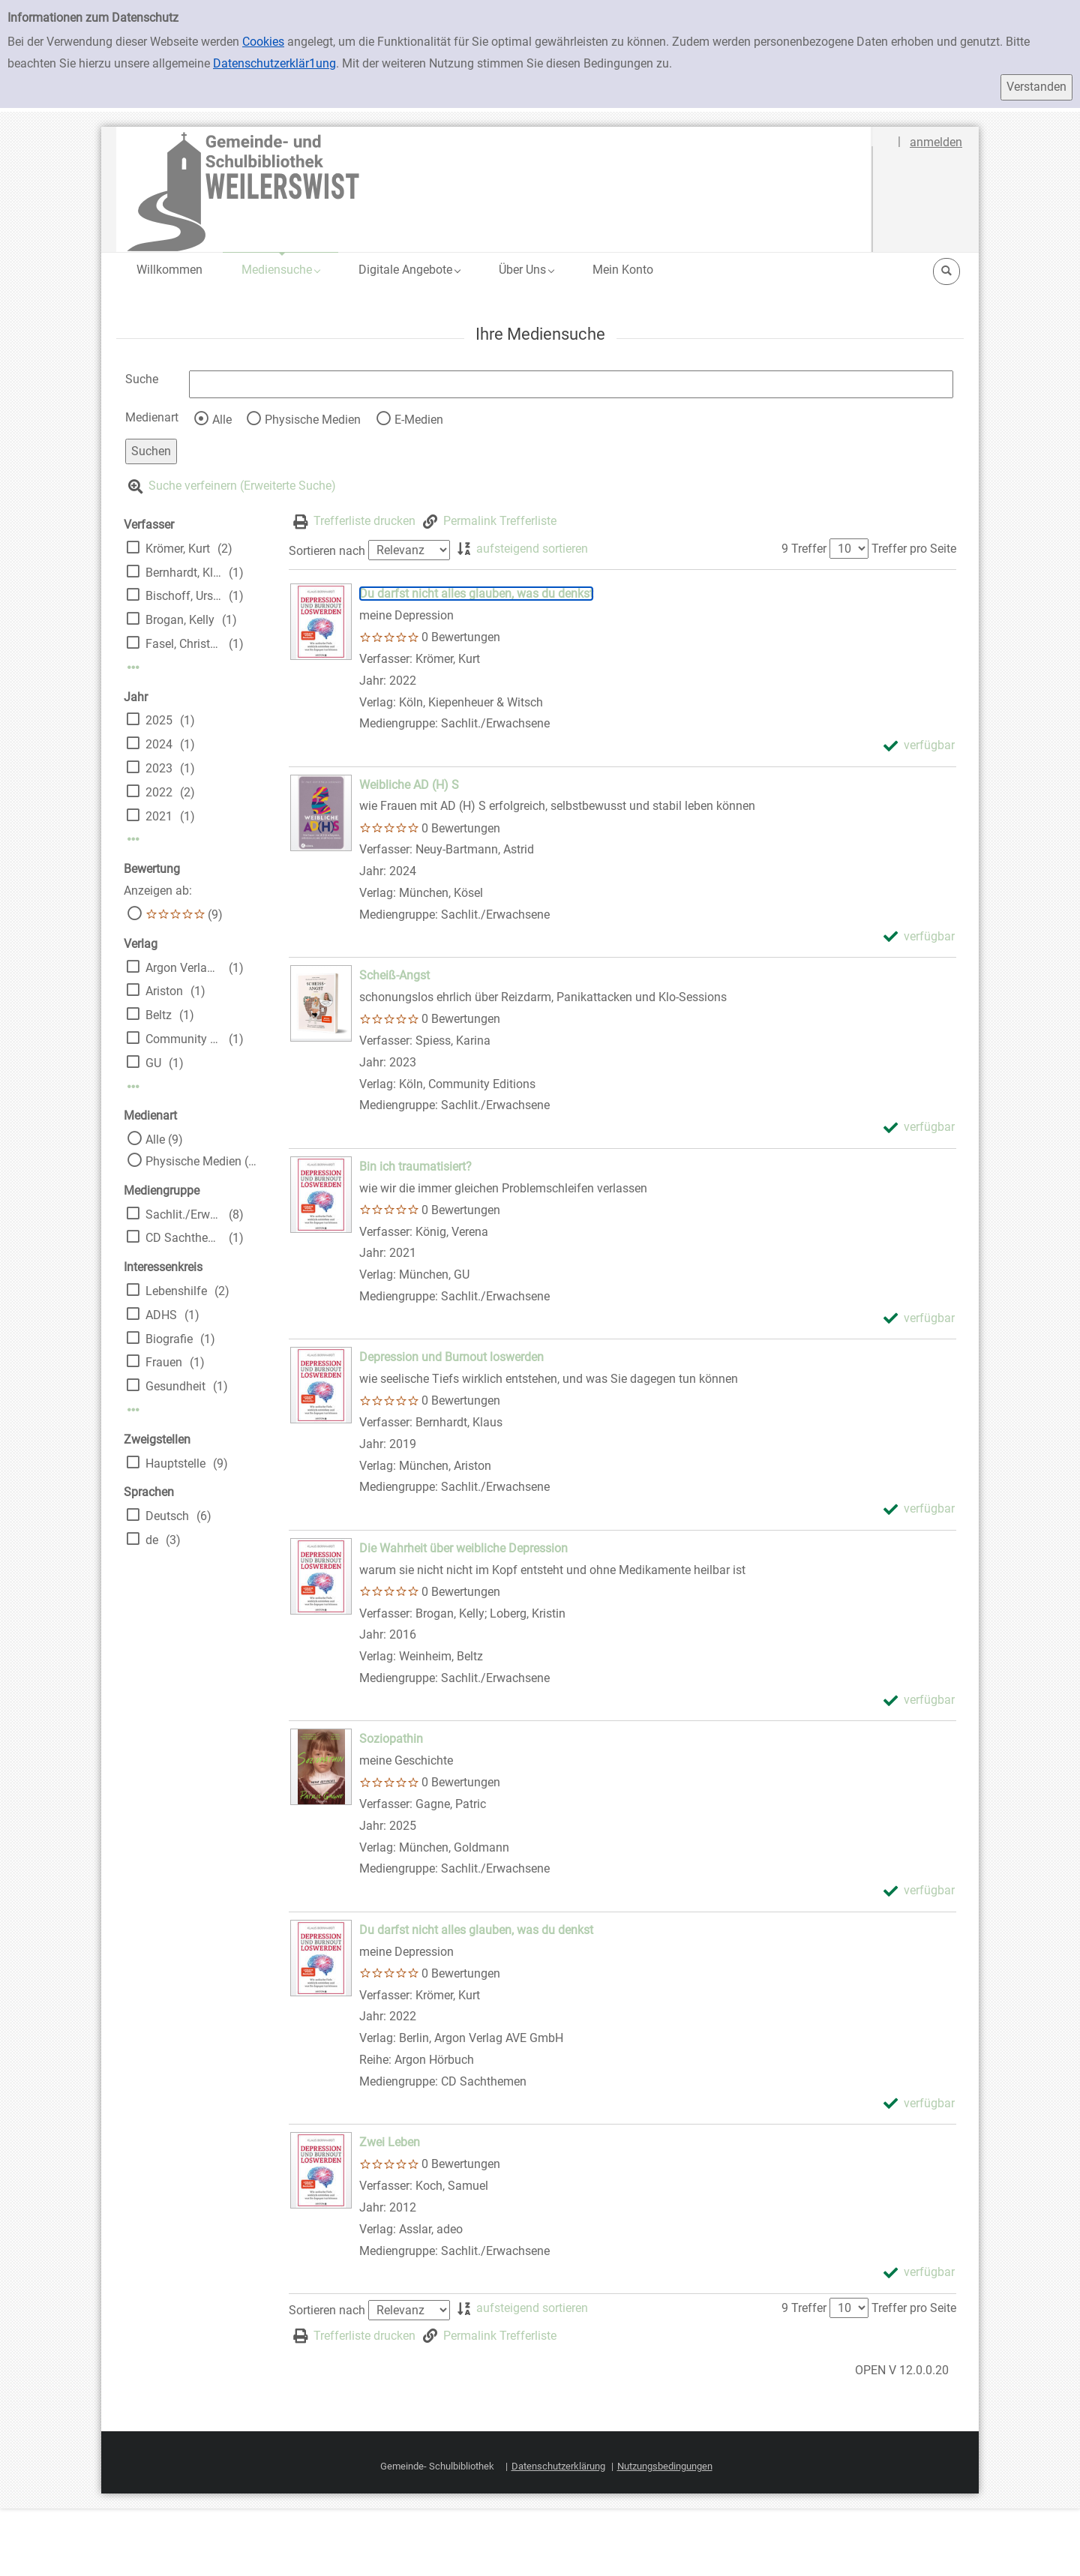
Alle (222, 419)
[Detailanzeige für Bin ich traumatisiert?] (415, 1166)
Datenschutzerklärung (558, 2466)
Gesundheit (176, 1386)
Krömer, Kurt (178, 548)
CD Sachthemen (183, 1238)
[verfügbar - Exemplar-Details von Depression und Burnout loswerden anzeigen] (919, 1509)
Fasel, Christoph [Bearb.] (183, 644)
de (152, 1540)
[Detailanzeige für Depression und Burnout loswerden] (451, 1357)
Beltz (159, 1015)
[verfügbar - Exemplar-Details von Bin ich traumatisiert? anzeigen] (919, 1319)
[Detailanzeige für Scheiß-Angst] (394, 975)
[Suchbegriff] (571, 384)
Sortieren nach (327, 550)
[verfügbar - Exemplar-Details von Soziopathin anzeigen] (919, 1891)
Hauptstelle (176, 1463)
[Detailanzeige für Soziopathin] (391, 1739)
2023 (159, 768)
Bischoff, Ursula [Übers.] (183, 596)
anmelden (936, 142)
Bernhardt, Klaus (183, 572)
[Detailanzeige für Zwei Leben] (389, 2142)
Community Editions (183, 1039)
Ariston (164, 991)
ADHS (161, 1315)
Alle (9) (164, 1139)
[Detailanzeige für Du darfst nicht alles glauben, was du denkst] (476, 593)
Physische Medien (313, 419)
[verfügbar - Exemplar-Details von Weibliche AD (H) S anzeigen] (919, 937)
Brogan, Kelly (180, 620)
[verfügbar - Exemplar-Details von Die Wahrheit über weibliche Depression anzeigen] (919, 1700)
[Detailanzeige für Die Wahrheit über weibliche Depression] (463, 1548)
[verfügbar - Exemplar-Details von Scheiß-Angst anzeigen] (919, 1127)
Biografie (169, 1339)
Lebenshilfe (176, 1291)
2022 (159, 792)
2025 (159, 720)
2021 (159, 816)
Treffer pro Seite (914, 548)
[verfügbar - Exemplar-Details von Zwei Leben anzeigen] (919, 2273)
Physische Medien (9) (202, 1161)
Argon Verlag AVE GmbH (183, 968)
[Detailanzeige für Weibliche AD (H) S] (409, 785)
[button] (280, 269)
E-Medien (418, 419)
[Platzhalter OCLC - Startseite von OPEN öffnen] (494, 189)
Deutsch (167, 1516)
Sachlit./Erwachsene (183, 1214)
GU (153, 1063)
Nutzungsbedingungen (664, 2466)
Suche (141, 379)
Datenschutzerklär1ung (274, 63)
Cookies (263, 41)
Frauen (164, 1362)
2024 (159, 744)
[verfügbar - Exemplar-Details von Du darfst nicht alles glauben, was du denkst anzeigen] (919, 746)
